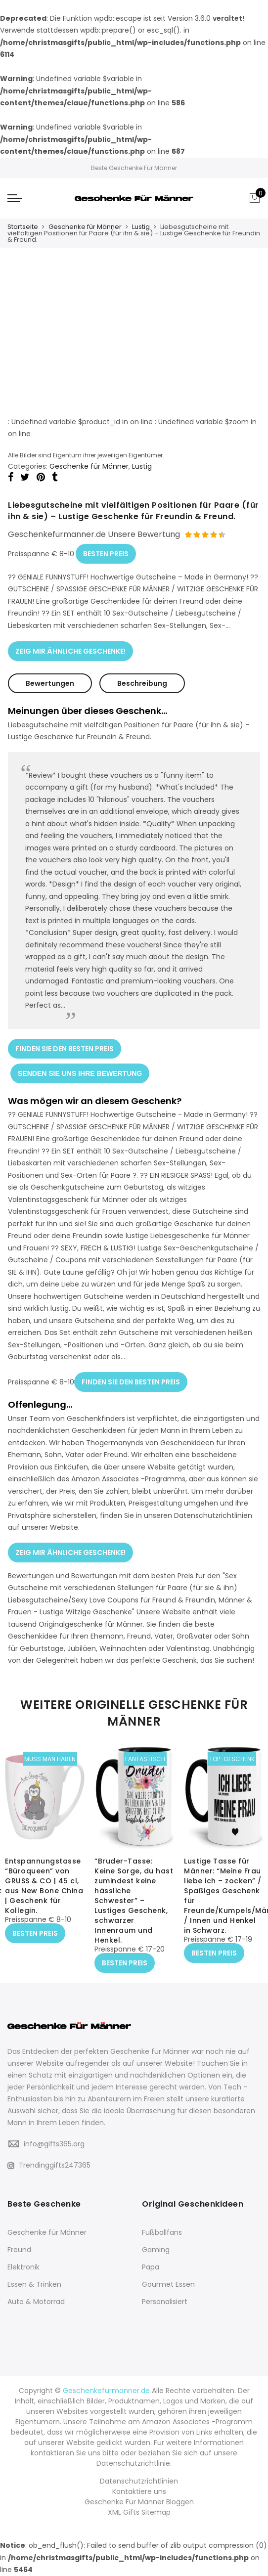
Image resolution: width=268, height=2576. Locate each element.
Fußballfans (162, 2232)
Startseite (22, 226)
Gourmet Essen (168, 2284)
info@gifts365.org (54, 2144)
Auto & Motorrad (36, 2302)
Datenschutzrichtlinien (139, 2481)
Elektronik (23, 2267)
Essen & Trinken (34, 2284)
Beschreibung (142, 683)
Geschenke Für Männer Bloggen (139, 2502)
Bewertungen (50, 683)
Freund (19, 2250)
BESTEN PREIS (106, 554)
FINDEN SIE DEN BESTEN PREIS (64, 1049)
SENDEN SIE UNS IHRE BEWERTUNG (80, 1073)
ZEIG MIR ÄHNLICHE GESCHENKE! (70, 651)
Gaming (156, 2250)
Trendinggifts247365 (48, 2165)
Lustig (141, 226)
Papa (150, 2267)
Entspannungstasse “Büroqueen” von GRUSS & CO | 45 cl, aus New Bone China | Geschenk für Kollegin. (44, 1885)
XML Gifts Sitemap (139, 2512)
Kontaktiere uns (139, 2491)
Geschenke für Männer (85, 226)
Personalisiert (164, 2302)
